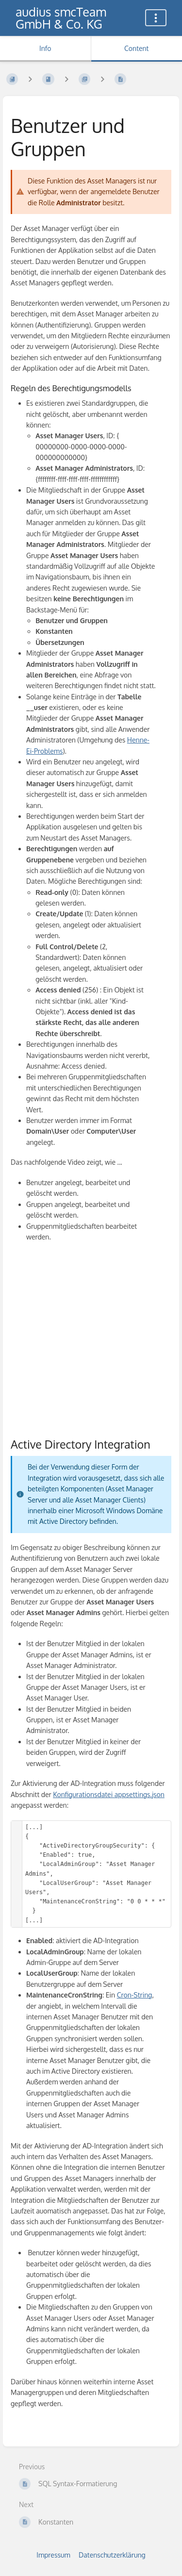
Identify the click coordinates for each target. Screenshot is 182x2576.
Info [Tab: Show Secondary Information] (45, 48)
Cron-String (134, 1995)
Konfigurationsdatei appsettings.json (109, 1794)
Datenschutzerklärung (112, 2555)
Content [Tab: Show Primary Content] (136, 48)
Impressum (53, 2555)
